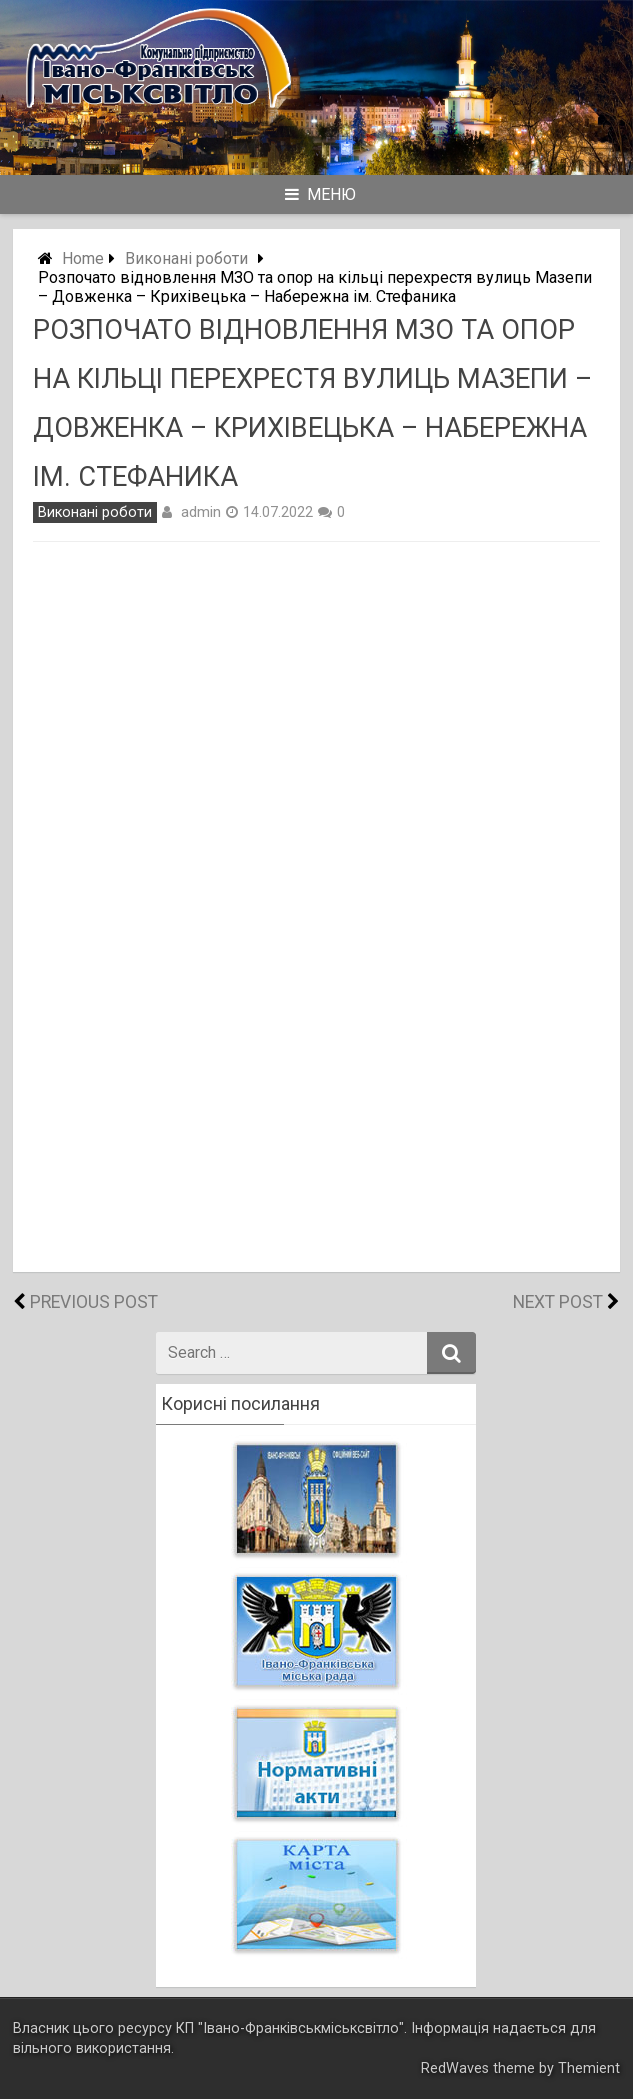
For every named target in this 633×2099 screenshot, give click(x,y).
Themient (589, 2068)
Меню (320, 194)
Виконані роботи (186, 258)
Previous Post (94, 1302)
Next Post (558, 1302)
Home (83, 258)
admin (201, 512)
